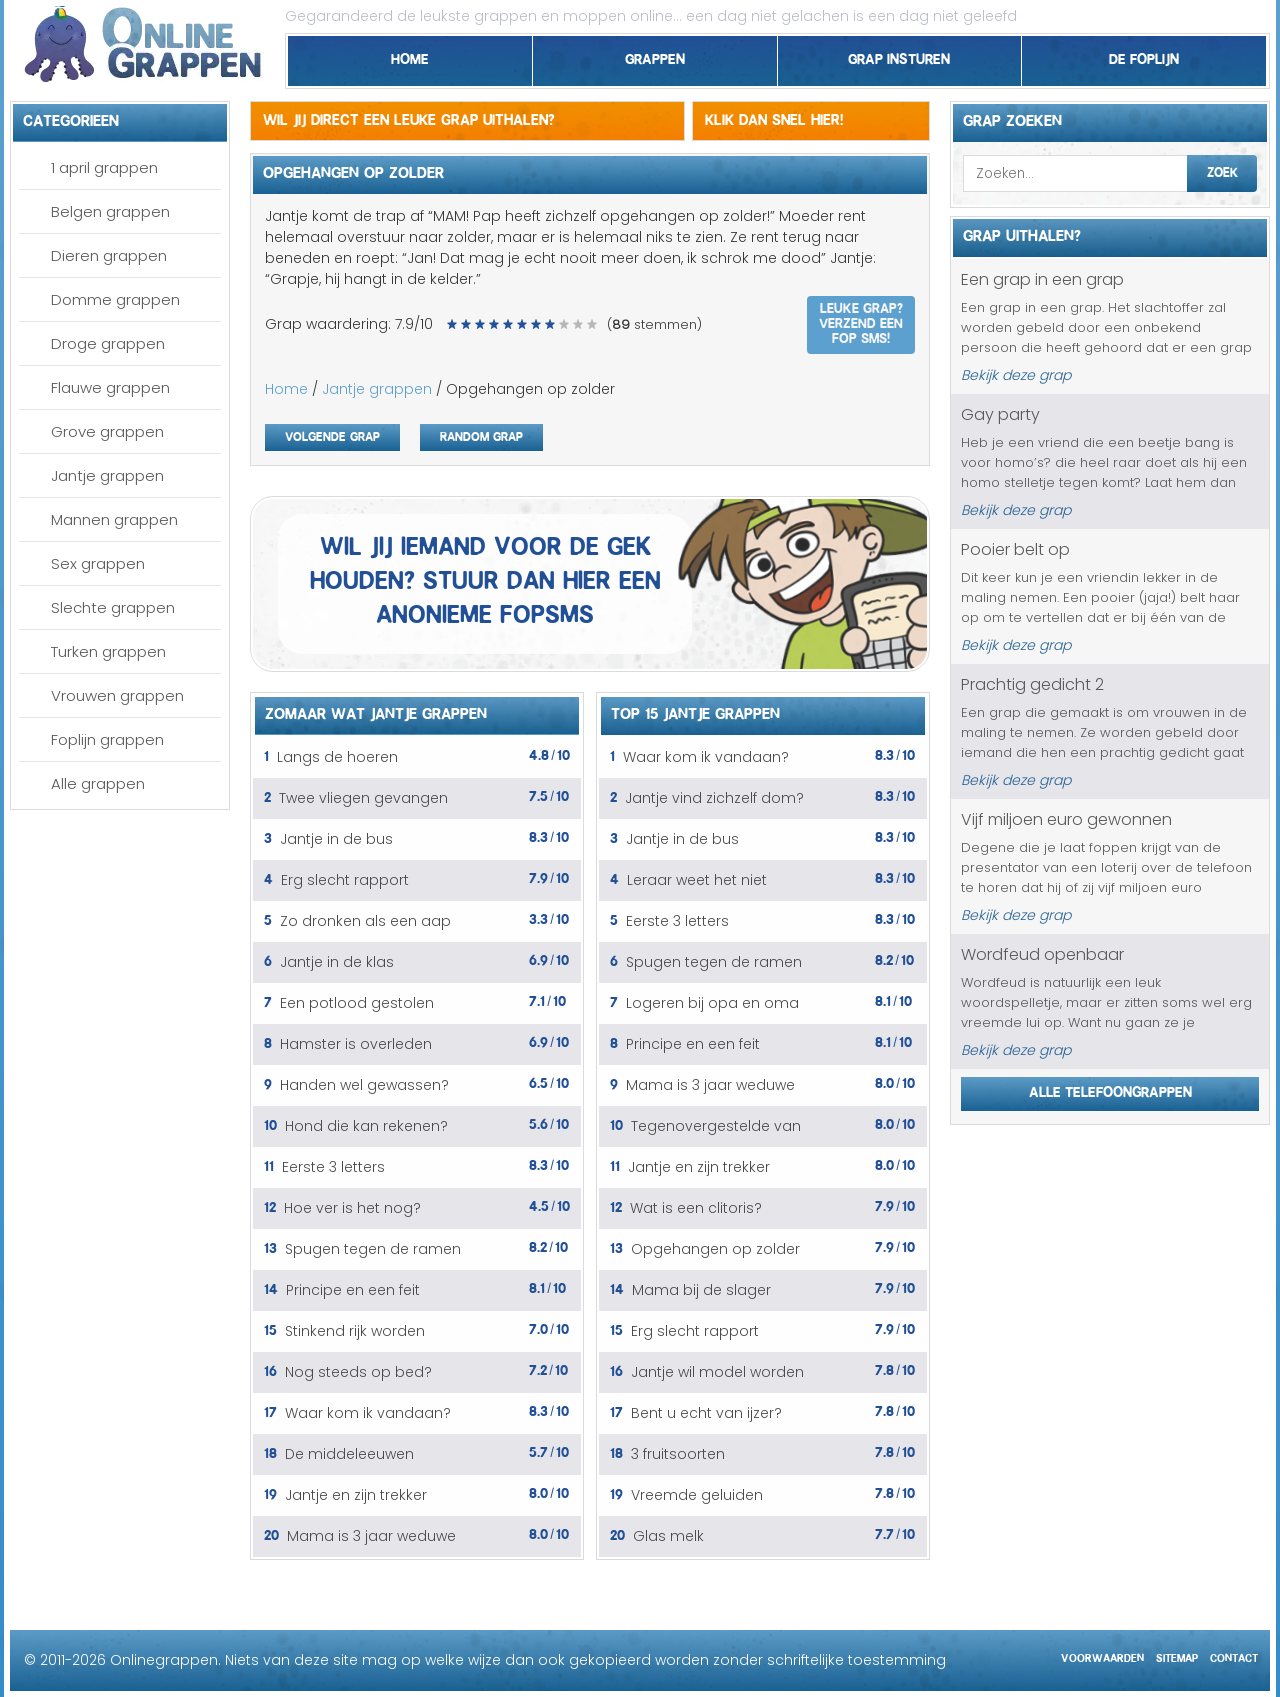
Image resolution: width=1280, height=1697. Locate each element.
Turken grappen (108, 651)
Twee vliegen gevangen (363, 798)
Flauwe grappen (110, 387)
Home (410, 56)
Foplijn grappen (107, 739)
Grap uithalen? (1022, 233)
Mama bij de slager (701, 1290)
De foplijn (1144, 56)
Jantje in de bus (336, 839)
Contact (1234, 1655)
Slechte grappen (113, 607)
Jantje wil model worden (717, 1372)
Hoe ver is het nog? (352, 1208)
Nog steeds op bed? (358, 1372)
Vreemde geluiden (697, 1495)
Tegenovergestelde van (716, 1126)
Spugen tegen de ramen (373, 1249)
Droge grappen (108, 343)
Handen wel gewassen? (364, 1085)
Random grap (481, 434)
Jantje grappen (107, 475)
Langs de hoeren (337, 757)
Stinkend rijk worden (355, 1331)
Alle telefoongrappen (1110, 1089)
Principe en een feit (353, 1290)
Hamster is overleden (356, 1044)
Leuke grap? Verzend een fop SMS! (861, 321)
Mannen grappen (114, 519)
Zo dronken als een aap (365, 921)
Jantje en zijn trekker (356, 1495)
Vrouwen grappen (117, 695)
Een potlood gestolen (357, 1003)
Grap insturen (899, 56)
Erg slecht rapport (345, 880)
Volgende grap (332, 434)
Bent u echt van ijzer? (706, 1413)
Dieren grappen (109, 255)
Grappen (655, 56)
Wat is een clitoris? (696, 1208)
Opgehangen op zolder (715, 1249)
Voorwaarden (1102, 1655)
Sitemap (1177, 1655)
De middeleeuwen (349, 1454)
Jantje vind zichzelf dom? (714, 798)
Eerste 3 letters (333, 1167)
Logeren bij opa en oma (712, 1003)
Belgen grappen (110, 211)
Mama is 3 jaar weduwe (371, 1536)
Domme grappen (115, 299)
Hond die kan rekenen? (366, 1126)
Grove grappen (107, 431)
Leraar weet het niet (697, 880)
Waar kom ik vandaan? (368, 1413)
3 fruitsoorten (678, 1454)
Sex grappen (98, 563)
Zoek (1222, 170)
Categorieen (71, 118)
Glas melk (668, 1536)
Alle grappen (98, 783)
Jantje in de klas (337, 962)
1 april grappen (104, 167)
